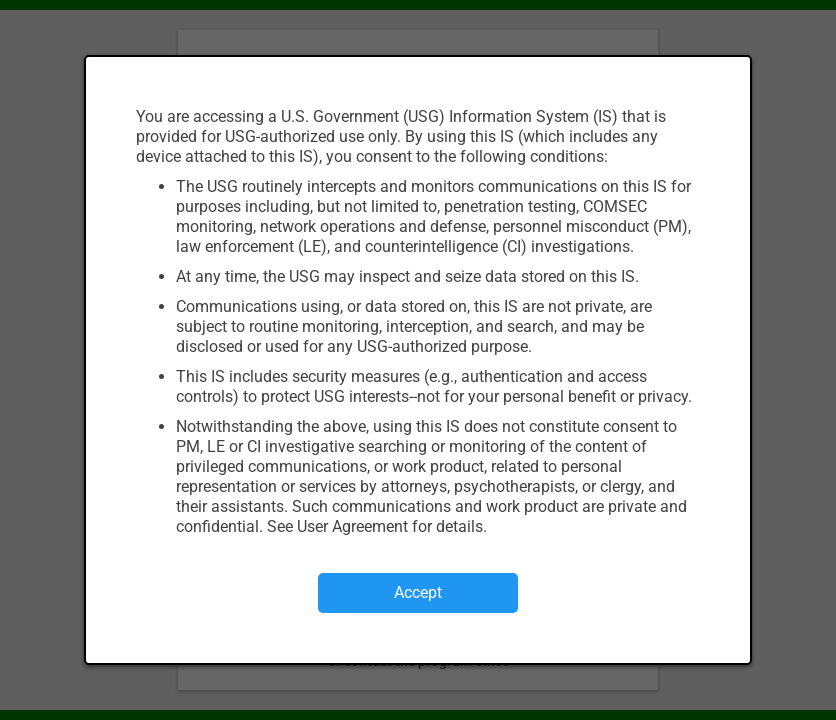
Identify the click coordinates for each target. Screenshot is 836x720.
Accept (418, 592)
